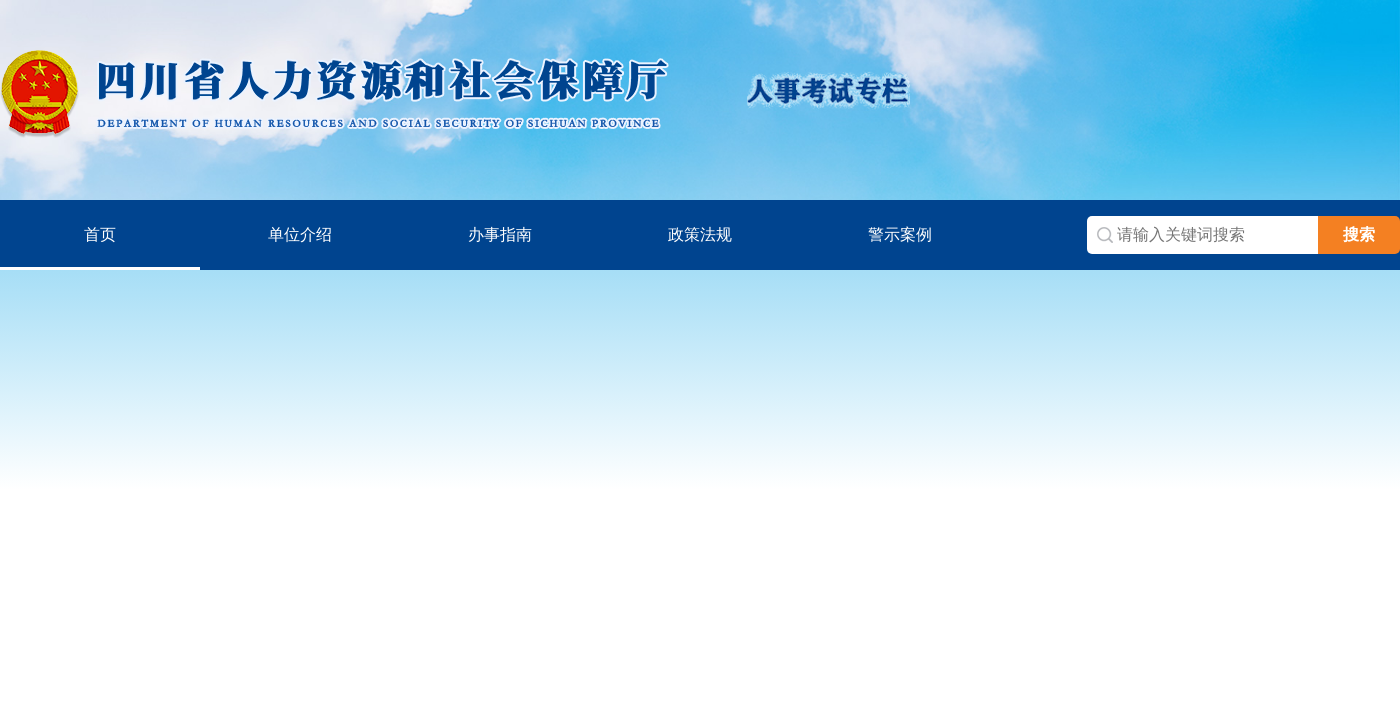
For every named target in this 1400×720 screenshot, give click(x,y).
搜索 (1359, 234)
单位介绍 (300, 234)
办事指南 (500, 234)
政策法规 (700, 234)
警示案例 (900, 234)
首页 (100, 234)
